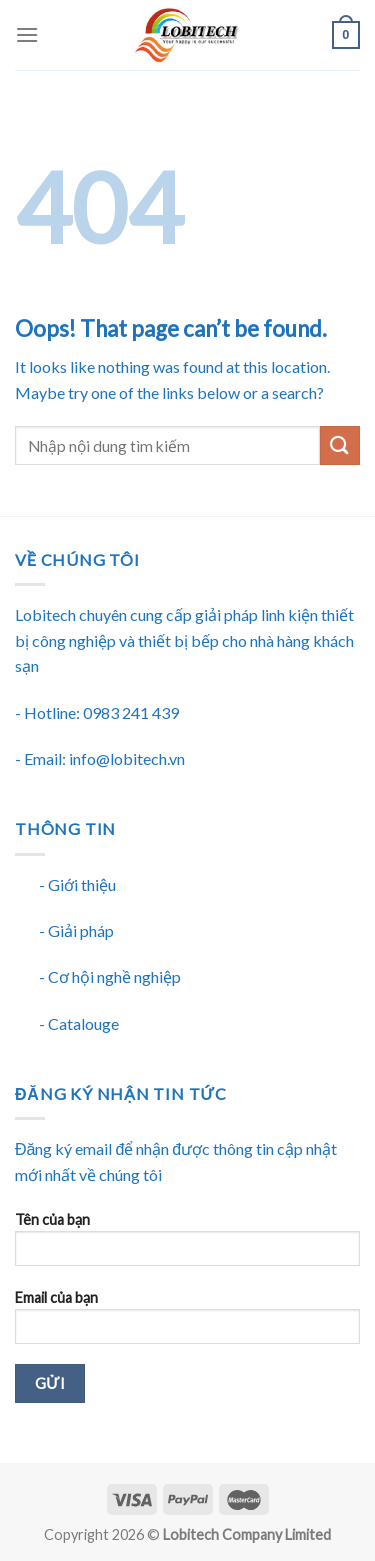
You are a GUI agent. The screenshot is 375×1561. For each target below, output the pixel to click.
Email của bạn (187, 1323)
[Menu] (27, 34)
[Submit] (340, 445)
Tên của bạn (187, 1245)
